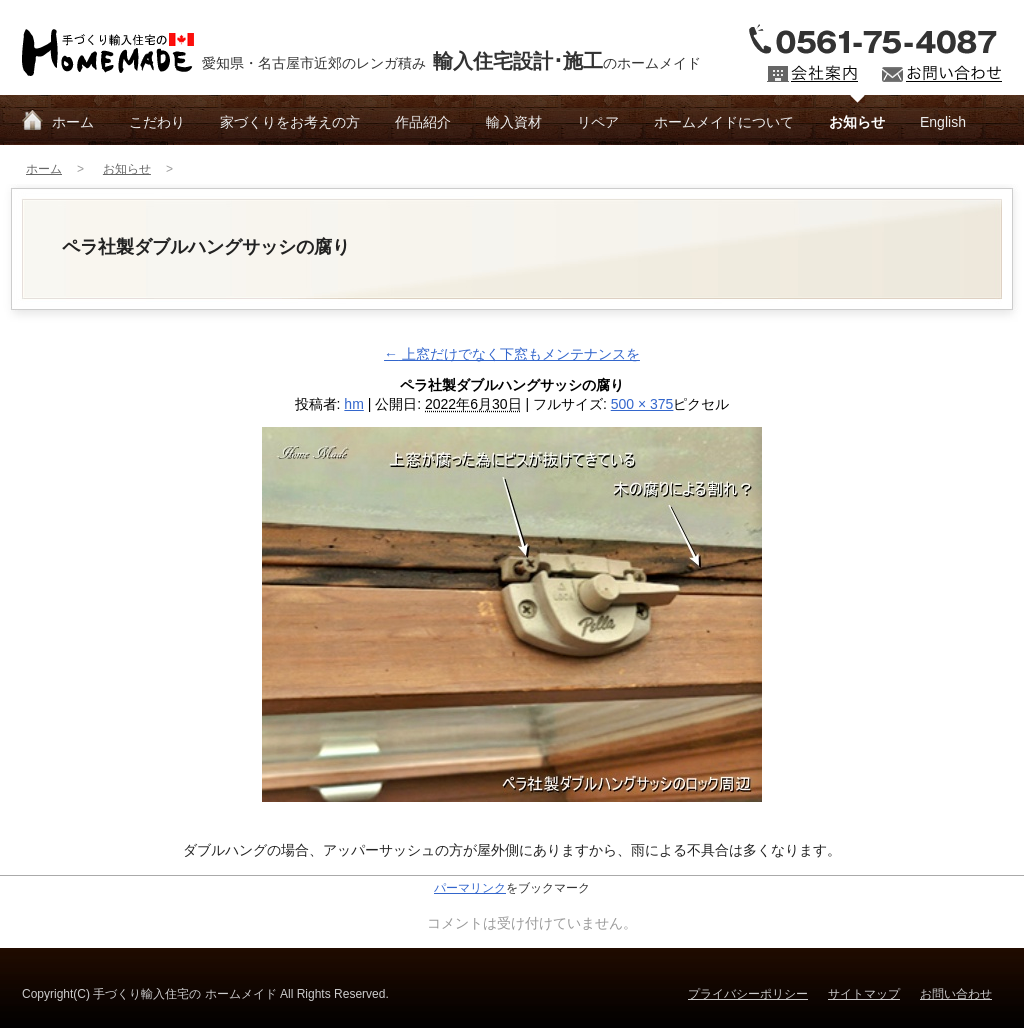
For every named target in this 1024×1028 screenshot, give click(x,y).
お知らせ (857, 122)
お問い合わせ (956, 994)
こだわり (157, 122)
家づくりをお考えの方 (290, 122)
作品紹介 (423, 122)
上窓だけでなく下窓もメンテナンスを (512, 354)
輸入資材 (514, 122)
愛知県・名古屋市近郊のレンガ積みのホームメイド (451, 61)
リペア (598, 122)
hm (353, 404)
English (943, 122)
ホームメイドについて (724, 122)
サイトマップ (864, 994)
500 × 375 (642, 404)
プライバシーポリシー (748, 994)
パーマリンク (470, 888)
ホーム (73, 122)
